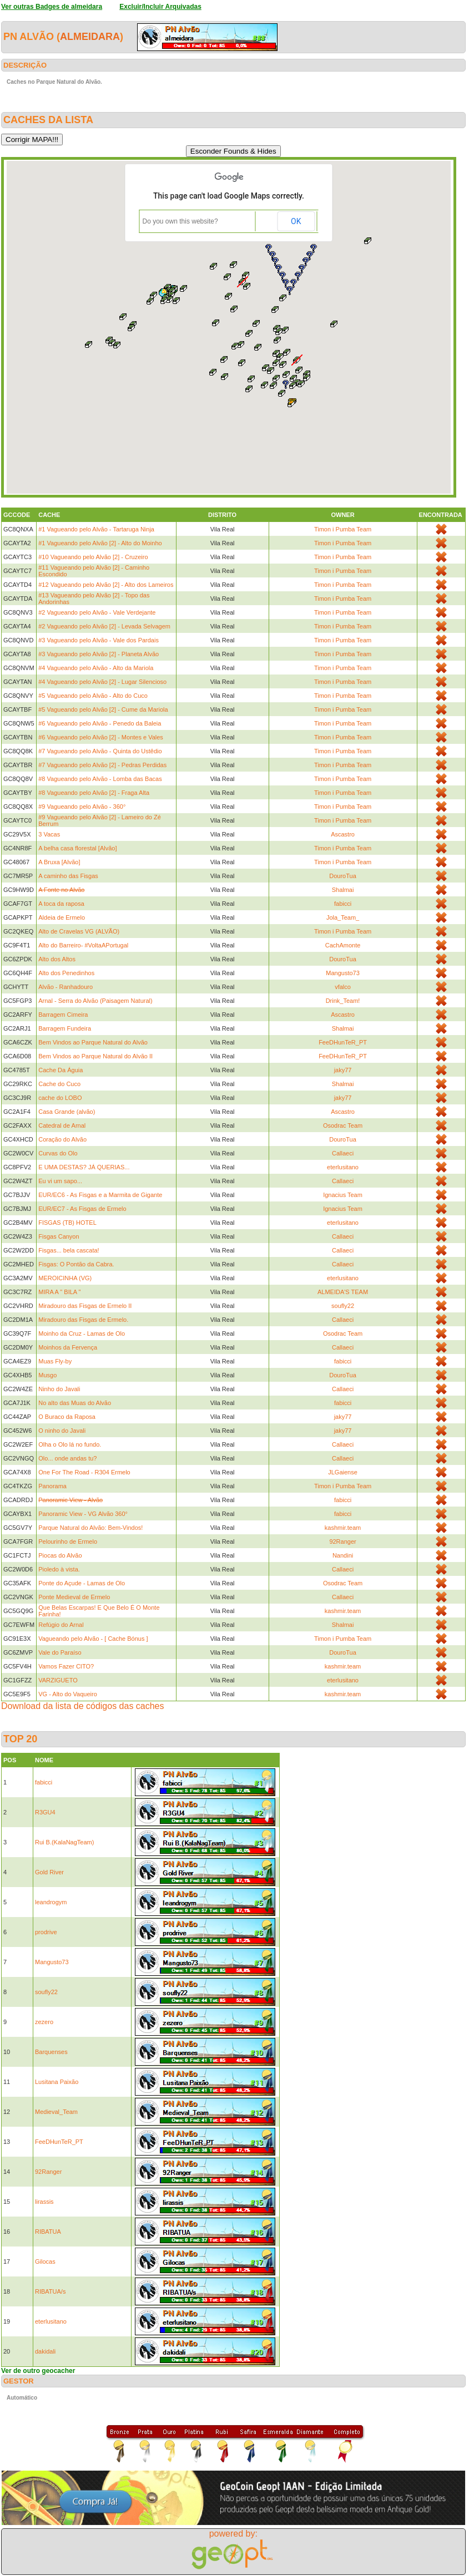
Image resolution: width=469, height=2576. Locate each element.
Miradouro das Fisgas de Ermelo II (85, 1305)
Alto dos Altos (56, 959)
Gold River (49, 1872)
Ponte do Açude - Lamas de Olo (81, 1583)
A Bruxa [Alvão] (59, 862)
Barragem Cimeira (63, 1014)
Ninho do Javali (59, 1389)
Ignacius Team (342, 1194)
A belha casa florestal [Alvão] (77, 848)
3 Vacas (49, 834)
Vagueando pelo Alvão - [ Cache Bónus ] (93, 1638)
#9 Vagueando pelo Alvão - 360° (81, 806)
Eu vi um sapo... (60, 1181)
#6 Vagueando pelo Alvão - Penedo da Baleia (99, 723)
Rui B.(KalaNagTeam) (64, 1842)
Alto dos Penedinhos (66, 973)
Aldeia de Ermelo (61, 917)
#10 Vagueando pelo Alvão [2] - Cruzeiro (93, 557)
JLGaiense (342, 1472)
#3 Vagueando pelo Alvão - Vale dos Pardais (98, 640)
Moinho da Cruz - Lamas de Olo (81, 1333)
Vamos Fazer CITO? (66, 1666)
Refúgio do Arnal (60, 1624)
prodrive (46, 1932)
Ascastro (343, 834)
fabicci (342, 903)
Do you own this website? (180, 221)
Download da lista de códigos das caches (82, 1706)
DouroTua (342, 876)
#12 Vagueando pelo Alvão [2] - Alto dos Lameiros (105, 584)
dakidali (45, 2351)
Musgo (47, 1375)
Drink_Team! (343, 1000)
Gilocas (45, 2261)
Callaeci (343, 1153)
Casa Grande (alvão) (66, 1111)
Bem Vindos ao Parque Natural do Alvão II (95, 1056)
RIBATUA (48, 2231)
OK (296, 221)
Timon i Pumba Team (342, 529)
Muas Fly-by (55, 1361)
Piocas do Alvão (60, 1555)
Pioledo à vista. (59, 1569)
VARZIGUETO (58, 1680)
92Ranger (342, 1541)
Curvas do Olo (57, 1153)
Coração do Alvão (62, 1139)
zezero (44, 2022)
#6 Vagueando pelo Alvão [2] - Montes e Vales (100, 737)
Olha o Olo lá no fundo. (69, 1444)
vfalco (343, 986)
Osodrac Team (342, 1125)
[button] (293, 385)
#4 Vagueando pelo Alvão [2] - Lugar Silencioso (102, 681)
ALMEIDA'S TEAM (342, 1292)
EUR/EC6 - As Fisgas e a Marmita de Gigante (100, 1194)
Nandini (342, 1555)
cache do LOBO (60, 1097)
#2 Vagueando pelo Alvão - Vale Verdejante (96, 612)
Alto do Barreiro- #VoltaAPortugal (83, 945)
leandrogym (51, 1902)
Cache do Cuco (59, 1084)
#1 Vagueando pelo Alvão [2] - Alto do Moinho (100, 543)
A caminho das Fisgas (68, 876)
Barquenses (51, 2051)
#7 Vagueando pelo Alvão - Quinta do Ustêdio (100, 751)
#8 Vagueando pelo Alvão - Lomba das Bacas (100, 778)
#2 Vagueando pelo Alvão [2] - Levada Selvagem (104, 626)
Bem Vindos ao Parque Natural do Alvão (93, 1042)
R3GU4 (45, 1812)
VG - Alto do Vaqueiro (67, 1694)
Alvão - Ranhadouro (65, 986)
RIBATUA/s (50, 2291)
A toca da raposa (61, 903)
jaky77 (343, 1070)
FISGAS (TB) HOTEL (67, 1222)
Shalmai (343, 889)
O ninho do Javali (61, 1430)
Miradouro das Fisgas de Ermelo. (83, 1319)
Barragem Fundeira (64, 1028)
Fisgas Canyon (58, 1236)
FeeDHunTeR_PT (343, 1042)
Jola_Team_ (342, 917)
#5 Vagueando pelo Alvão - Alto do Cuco (93, 695)
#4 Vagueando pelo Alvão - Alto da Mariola (95, 668)
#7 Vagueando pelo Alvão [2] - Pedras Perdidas (102, 765)
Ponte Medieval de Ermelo (74, 1597)
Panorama (52, 1486)
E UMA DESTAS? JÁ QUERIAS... (83, 1167)
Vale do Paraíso (59, 1652)
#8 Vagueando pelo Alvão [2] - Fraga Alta (93, 792)
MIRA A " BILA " (59, 1292)
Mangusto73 (343, 973)
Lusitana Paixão (56, 2081)
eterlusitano (343, 1167)
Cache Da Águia (60, 1070)
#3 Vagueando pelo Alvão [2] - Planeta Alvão (98, 654)
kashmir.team (343, 1527)
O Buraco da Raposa (66, 1416)
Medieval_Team (56, 2111)
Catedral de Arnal (61, 1125)
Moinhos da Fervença (67, 1347)
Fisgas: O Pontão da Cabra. (76, 1264)
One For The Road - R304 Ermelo (84, 1472)
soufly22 (342, 1305)
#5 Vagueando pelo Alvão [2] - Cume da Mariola (103, 709)
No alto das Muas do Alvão (74, 1402)
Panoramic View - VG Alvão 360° (83, 1513)
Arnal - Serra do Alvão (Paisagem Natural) (95, 1000)
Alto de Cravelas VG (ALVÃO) (78, 931)
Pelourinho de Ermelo (67, 1541)
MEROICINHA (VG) (65, 1278)
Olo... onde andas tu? (67, 1458)
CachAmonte (343, 945)
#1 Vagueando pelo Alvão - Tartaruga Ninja (96, 529)
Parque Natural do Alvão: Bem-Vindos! (90, 1527)
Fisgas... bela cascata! (68, 1250)
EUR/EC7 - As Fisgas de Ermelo (82, 1208)
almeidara (90, 36)
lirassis (44, 2201)
